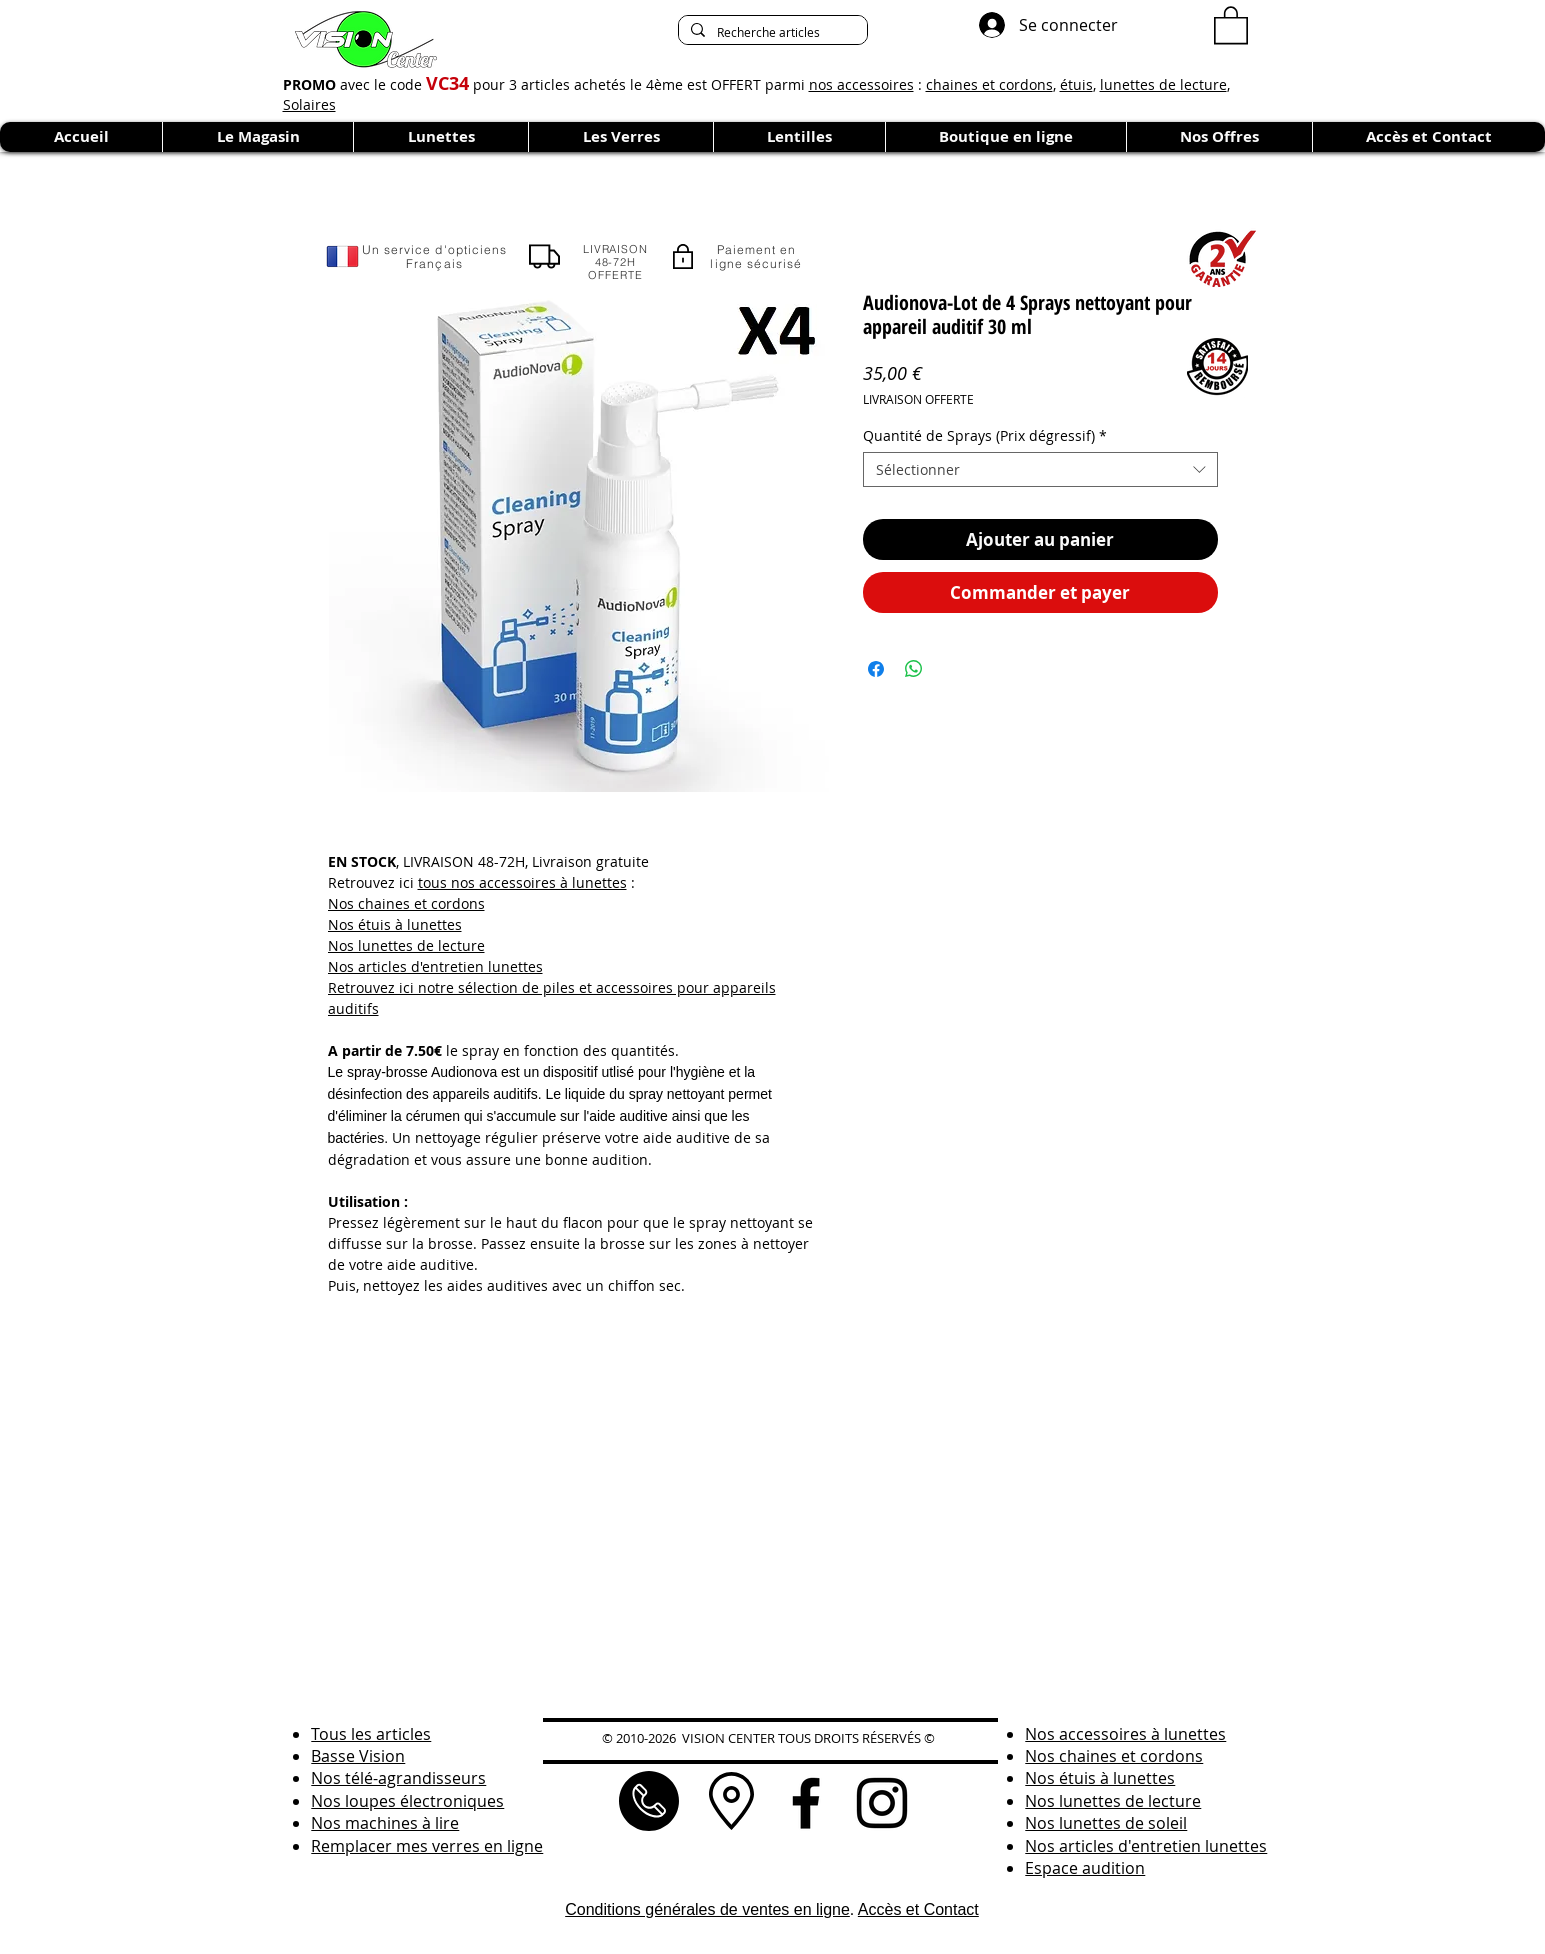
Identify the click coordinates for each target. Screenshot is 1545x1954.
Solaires (309, 104)
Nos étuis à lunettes (395, 924)
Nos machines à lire (385, 1823)
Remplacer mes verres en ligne (427, 1846)
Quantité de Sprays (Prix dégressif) (985, 435)
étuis (1076, 84)
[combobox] (1040, 469)
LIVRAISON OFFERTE (918, 399)
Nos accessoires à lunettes (1125, 1734)
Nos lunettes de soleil (1106, 1823)
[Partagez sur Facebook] (876, 669)
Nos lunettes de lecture (406, 945)
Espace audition (1085, 1868)
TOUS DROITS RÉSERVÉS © (856, 1738)
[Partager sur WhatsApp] (914, 669)
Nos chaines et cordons (406, 903)
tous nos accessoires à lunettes (522, 882)
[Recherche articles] (771, 32)
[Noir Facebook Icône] (806, 1803)
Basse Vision (358, 1756)
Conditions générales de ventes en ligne (707, 1909)
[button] (1231, 24)
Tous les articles (371, 1734)
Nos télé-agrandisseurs (398, 1778)
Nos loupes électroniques (407, 1801)
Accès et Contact (918, 1909)
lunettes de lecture (1163, 84)
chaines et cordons (989, 84)
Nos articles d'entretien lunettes (435, 966)
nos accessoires (861, 84)
